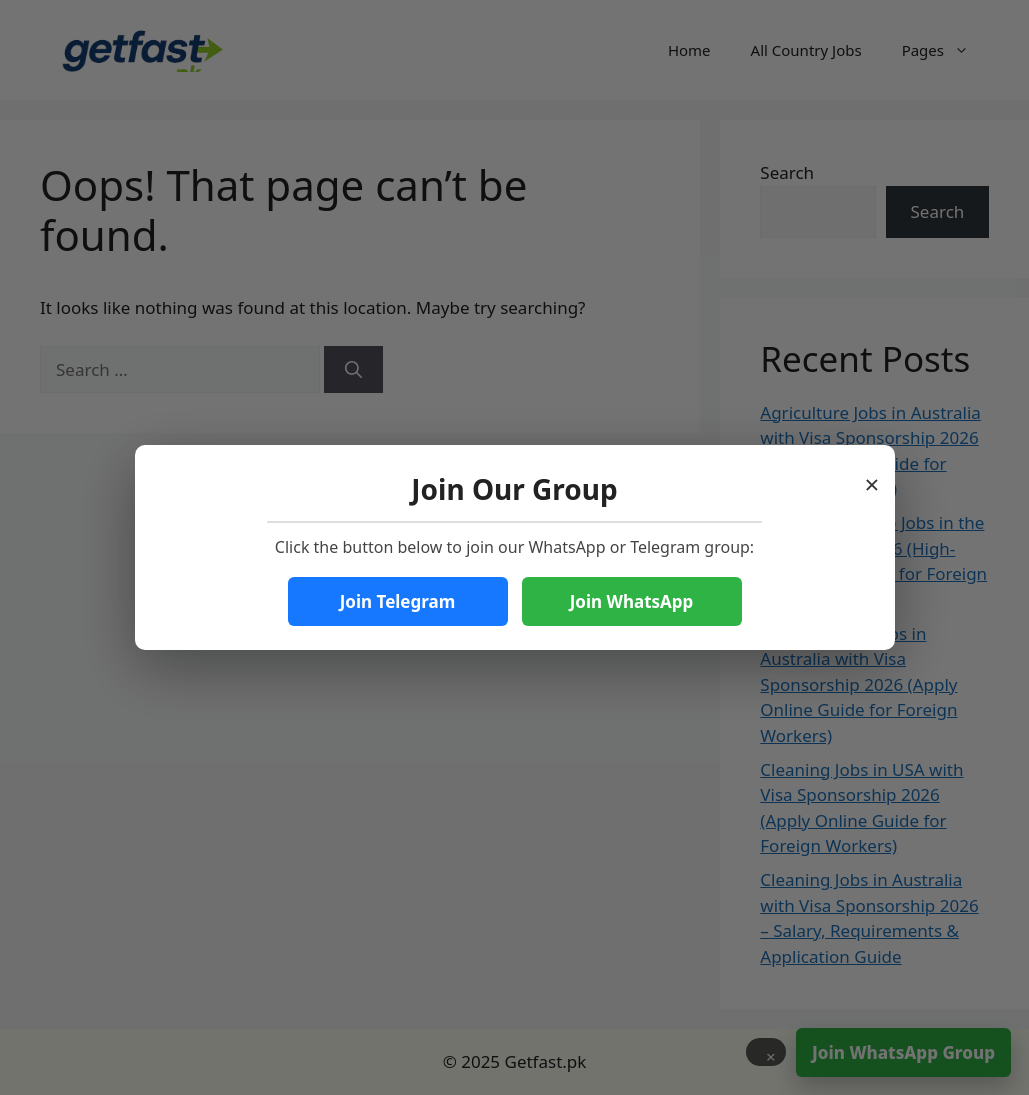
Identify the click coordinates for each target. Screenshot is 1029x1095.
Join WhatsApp (632, 601)
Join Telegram (398, 601)
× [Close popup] (872, 478)
